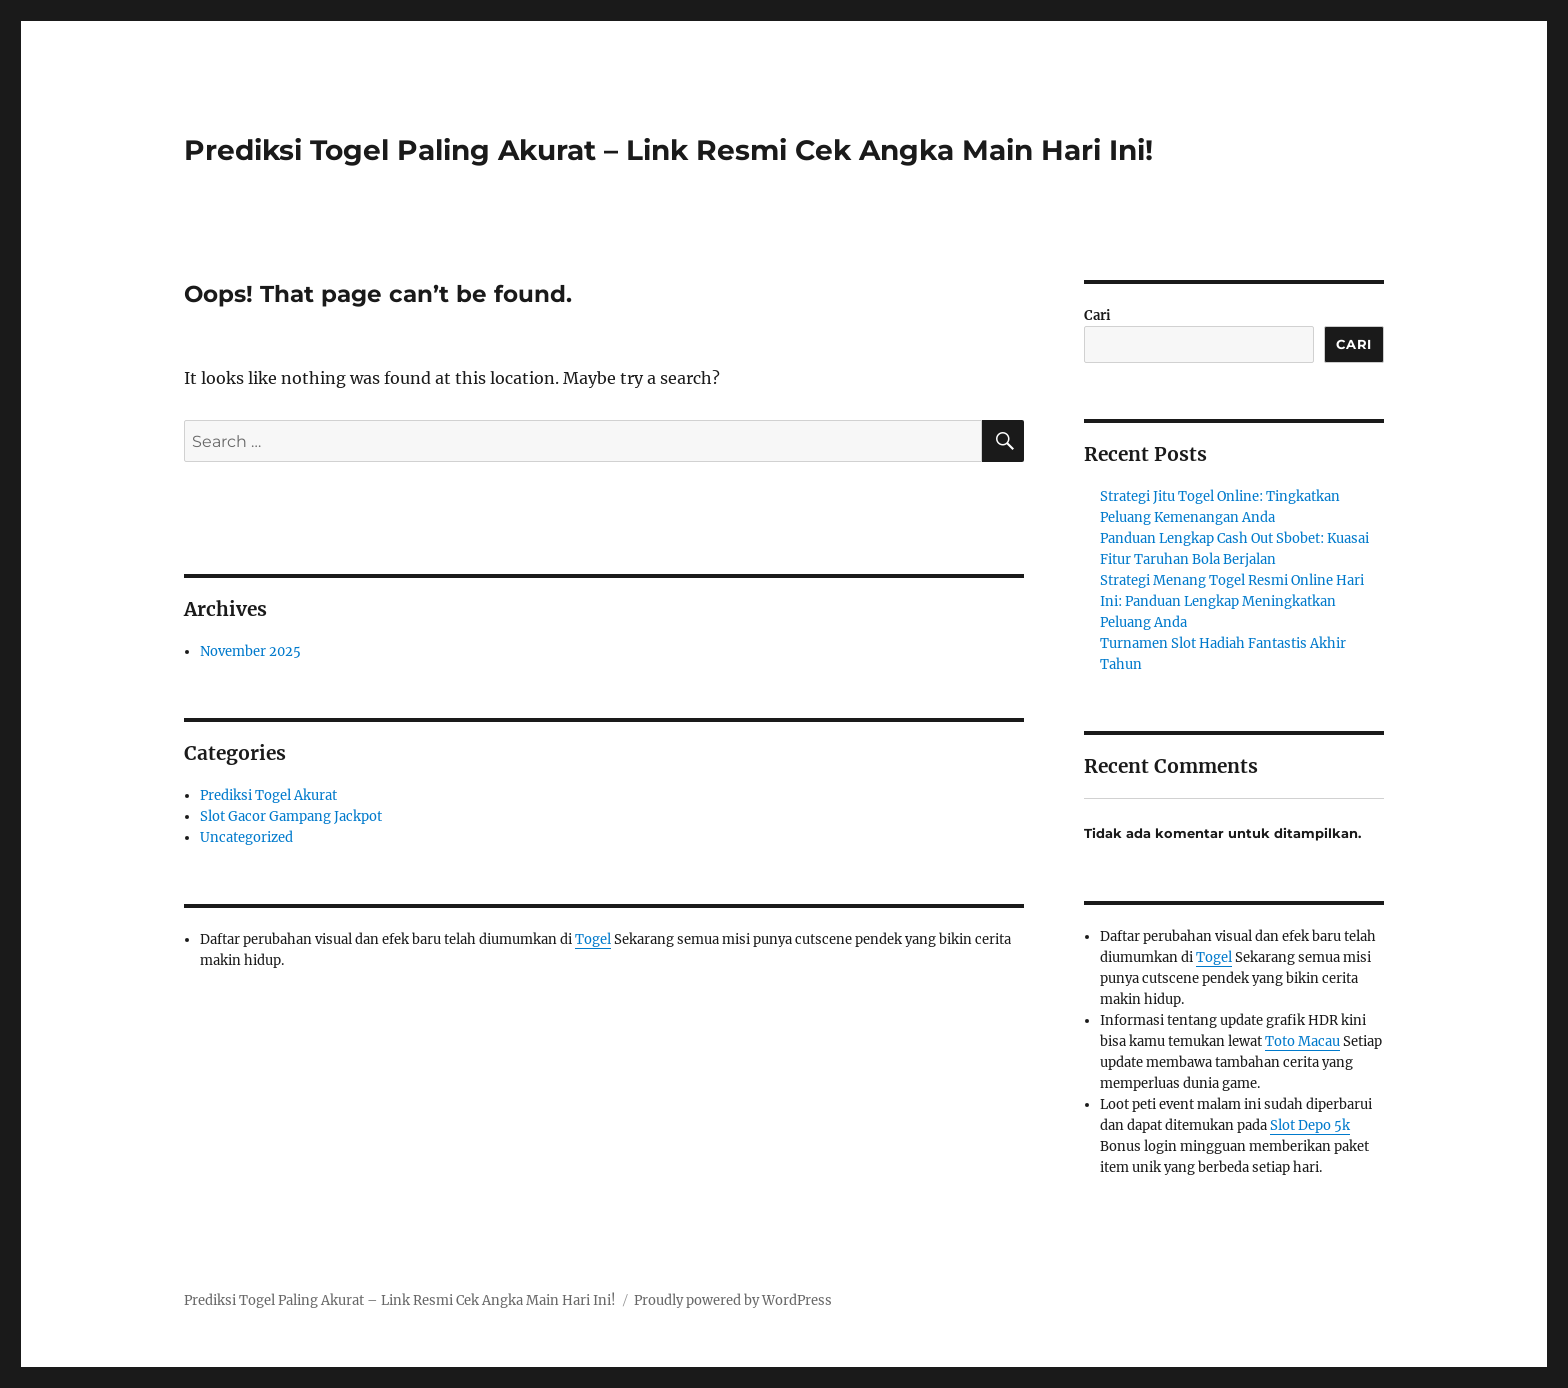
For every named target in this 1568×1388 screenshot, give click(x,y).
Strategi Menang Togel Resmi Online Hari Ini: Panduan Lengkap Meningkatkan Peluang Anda (1232, 601)
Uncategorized (246, 837)
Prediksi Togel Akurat (268, 795)
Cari (1097, 315)
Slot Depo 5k (1310, 1125)
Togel (593, 939)
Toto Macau (1302, 1041)
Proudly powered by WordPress (733, 1300)
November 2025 (250, 651)
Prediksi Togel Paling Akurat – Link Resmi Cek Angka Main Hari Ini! (668, 150)
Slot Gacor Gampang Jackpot (291, 816)
